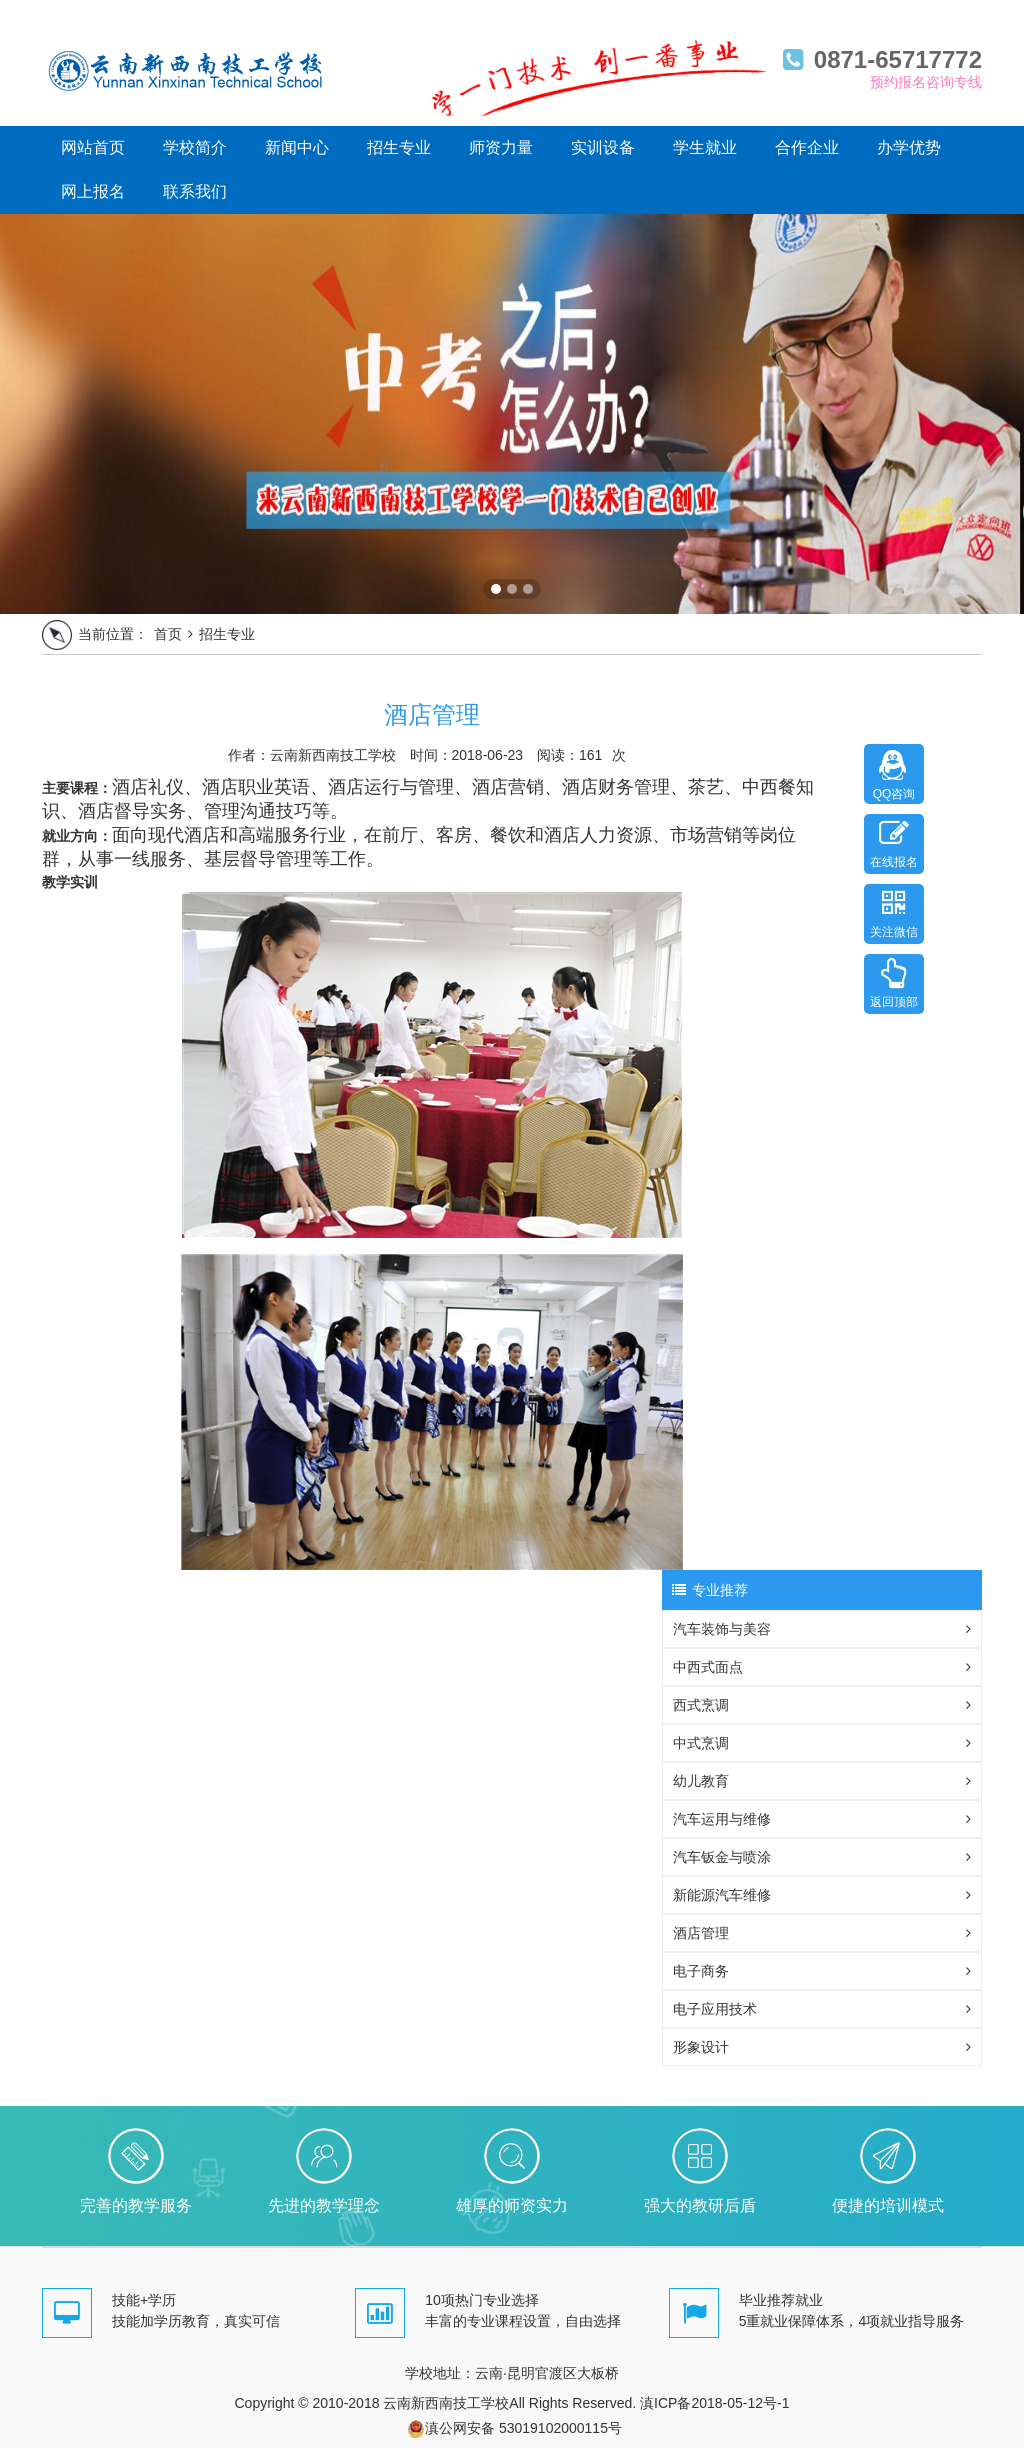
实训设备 (603, 147)
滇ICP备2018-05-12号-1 (714, 2403)
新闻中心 (297, 147)
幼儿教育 (822, 1781)
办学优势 (909, 147)
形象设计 (822, 2047)
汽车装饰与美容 (822, 1629)
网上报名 (93, 191)
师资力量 (501, 147)
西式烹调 (822, 1705)
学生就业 (705, 147)
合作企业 (807, 147)
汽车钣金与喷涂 (822, 1857)
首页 (168, 634)
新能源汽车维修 (822, 1895)
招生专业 (399, 147)
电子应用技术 (822, 2009)
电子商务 (822, 1971)
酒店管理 (822, 1933)
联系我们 (195, 191)
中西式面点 (822, 1667)
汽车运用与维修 (822, 1819)
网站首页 (93, 147)
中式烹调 (822, 1743)
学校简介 (195, 147)
